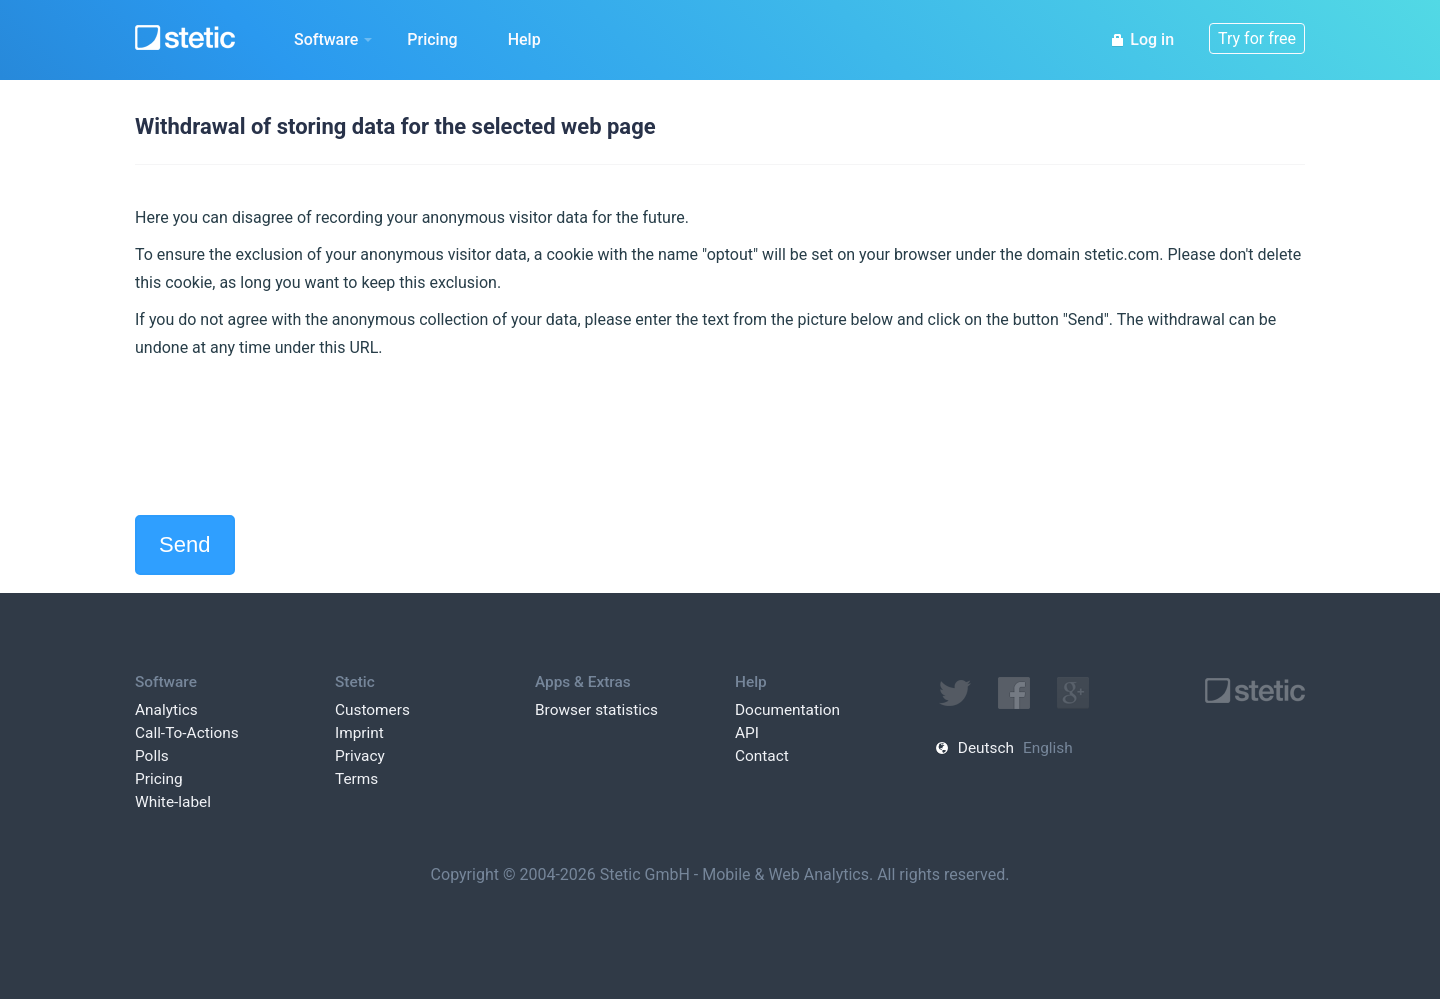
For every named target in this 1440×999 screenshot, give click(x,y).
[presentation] (287, 438)
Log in (1142, 39)
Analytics (166, 710)
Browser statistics (596, 710)
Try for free (1257, 38)
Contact (762, 756)
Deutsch (986, 748)
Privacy (360, 756)
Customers (372, 710)
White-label (173, 802)
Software (333, 39)
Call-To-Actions (187, 733)
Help (524, 39)
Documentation (787, 710)
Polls (152, 756)
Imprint (359, 733)
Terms (356, 779)
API (747, 733)
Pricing (432, 39)
